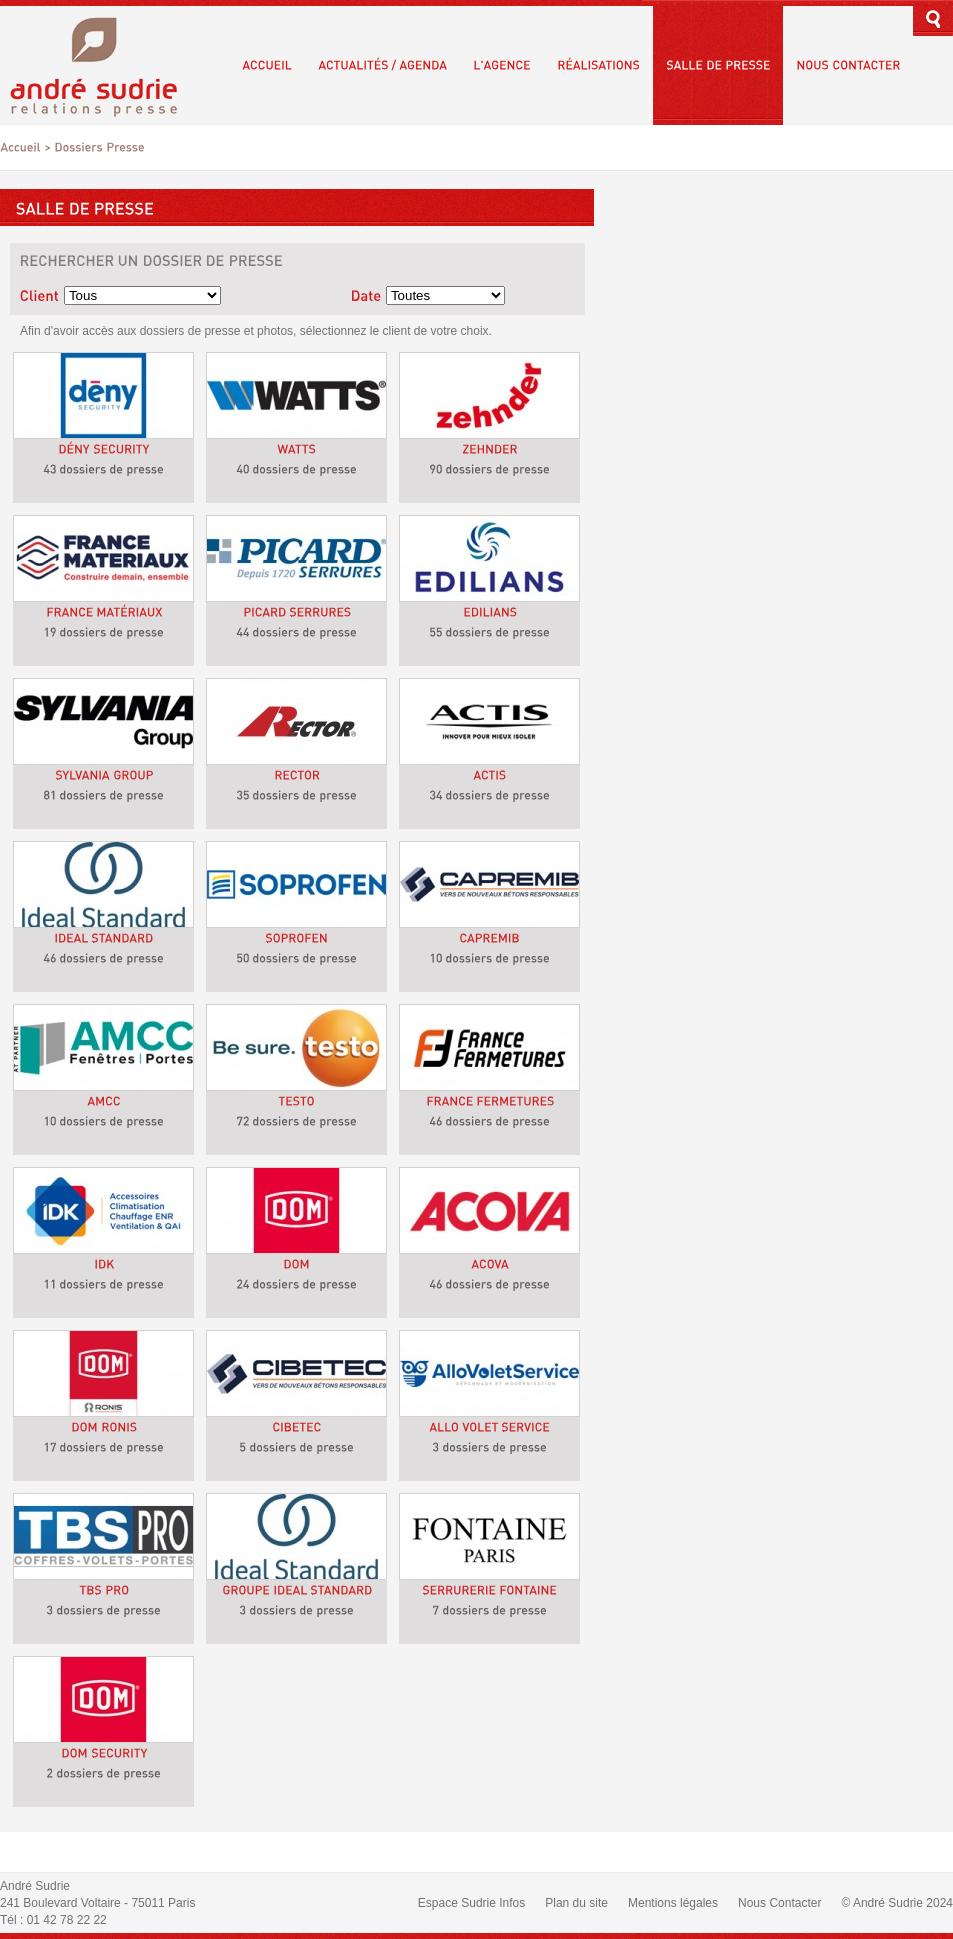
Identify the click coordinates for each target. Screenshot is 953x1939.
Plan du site (576, 1903)
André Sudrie (104, 64)
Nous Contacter (779, 1903)
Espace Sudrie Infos (471, 1903)
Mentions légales (673, 1903)
